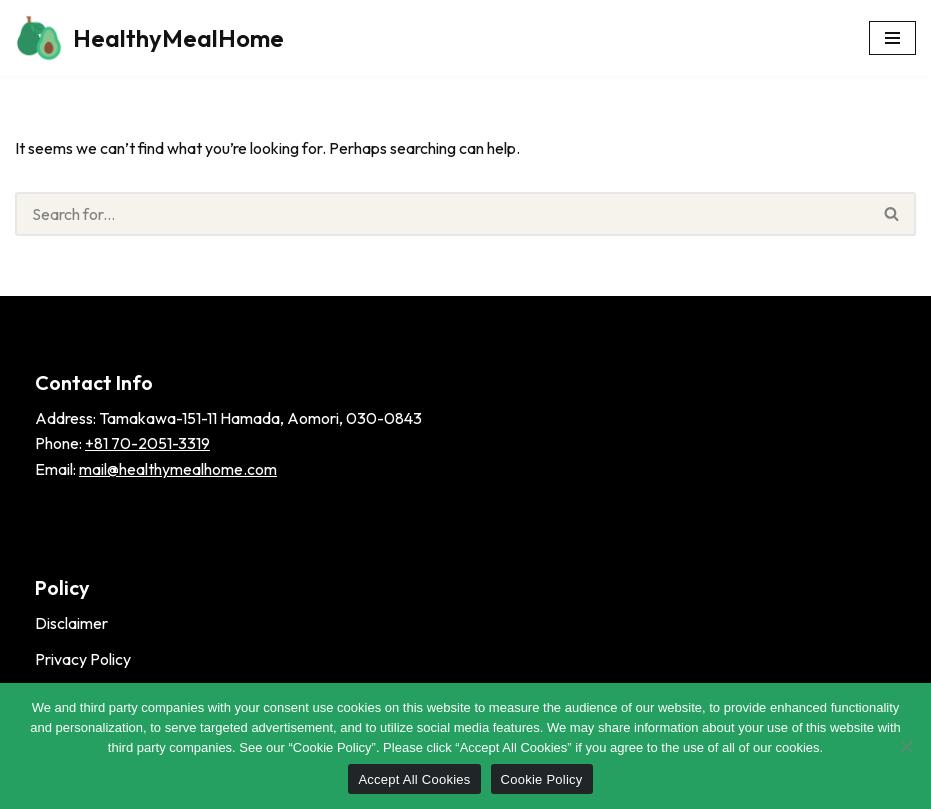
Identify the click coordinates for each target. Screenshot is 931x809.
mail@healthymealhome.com (178, 469)
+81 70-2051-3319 (147, 443)
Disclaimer (71, 623)
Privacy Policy (83, 659)
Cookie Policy (542, 779)
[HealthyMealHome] (149, 38)
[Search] (442, 214)
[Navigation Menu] (892, 38)
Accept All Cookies (414, 779)
